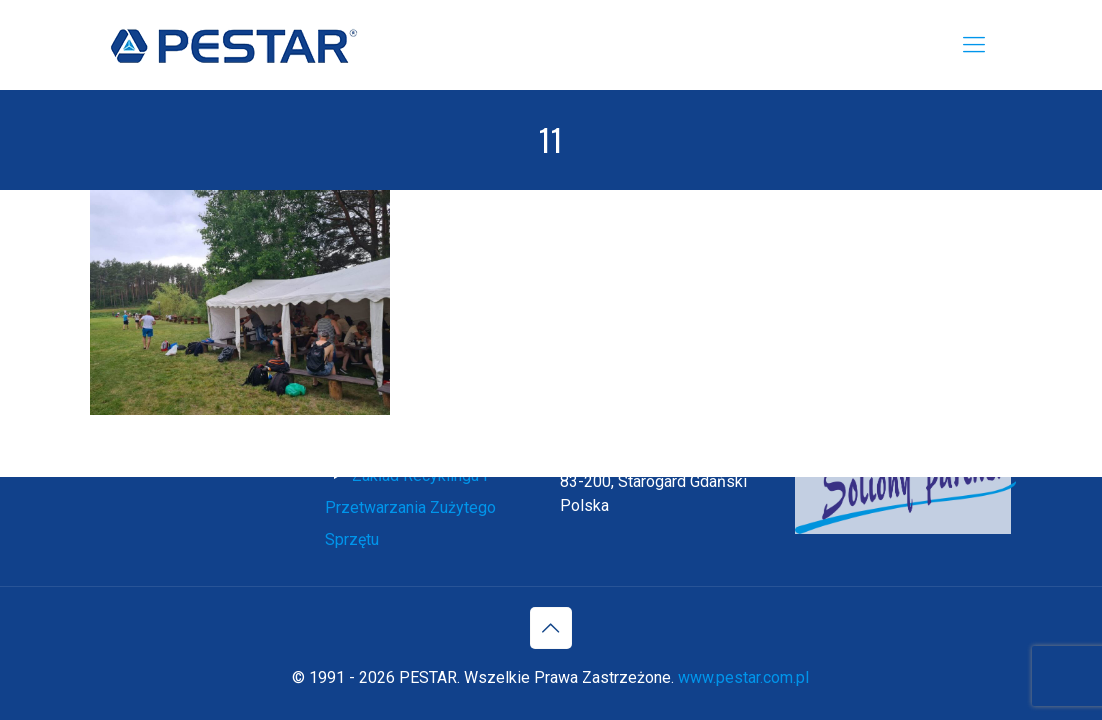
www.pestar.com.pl (743, 677)
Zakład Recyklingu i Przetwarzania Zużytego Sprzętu (410, 507)
